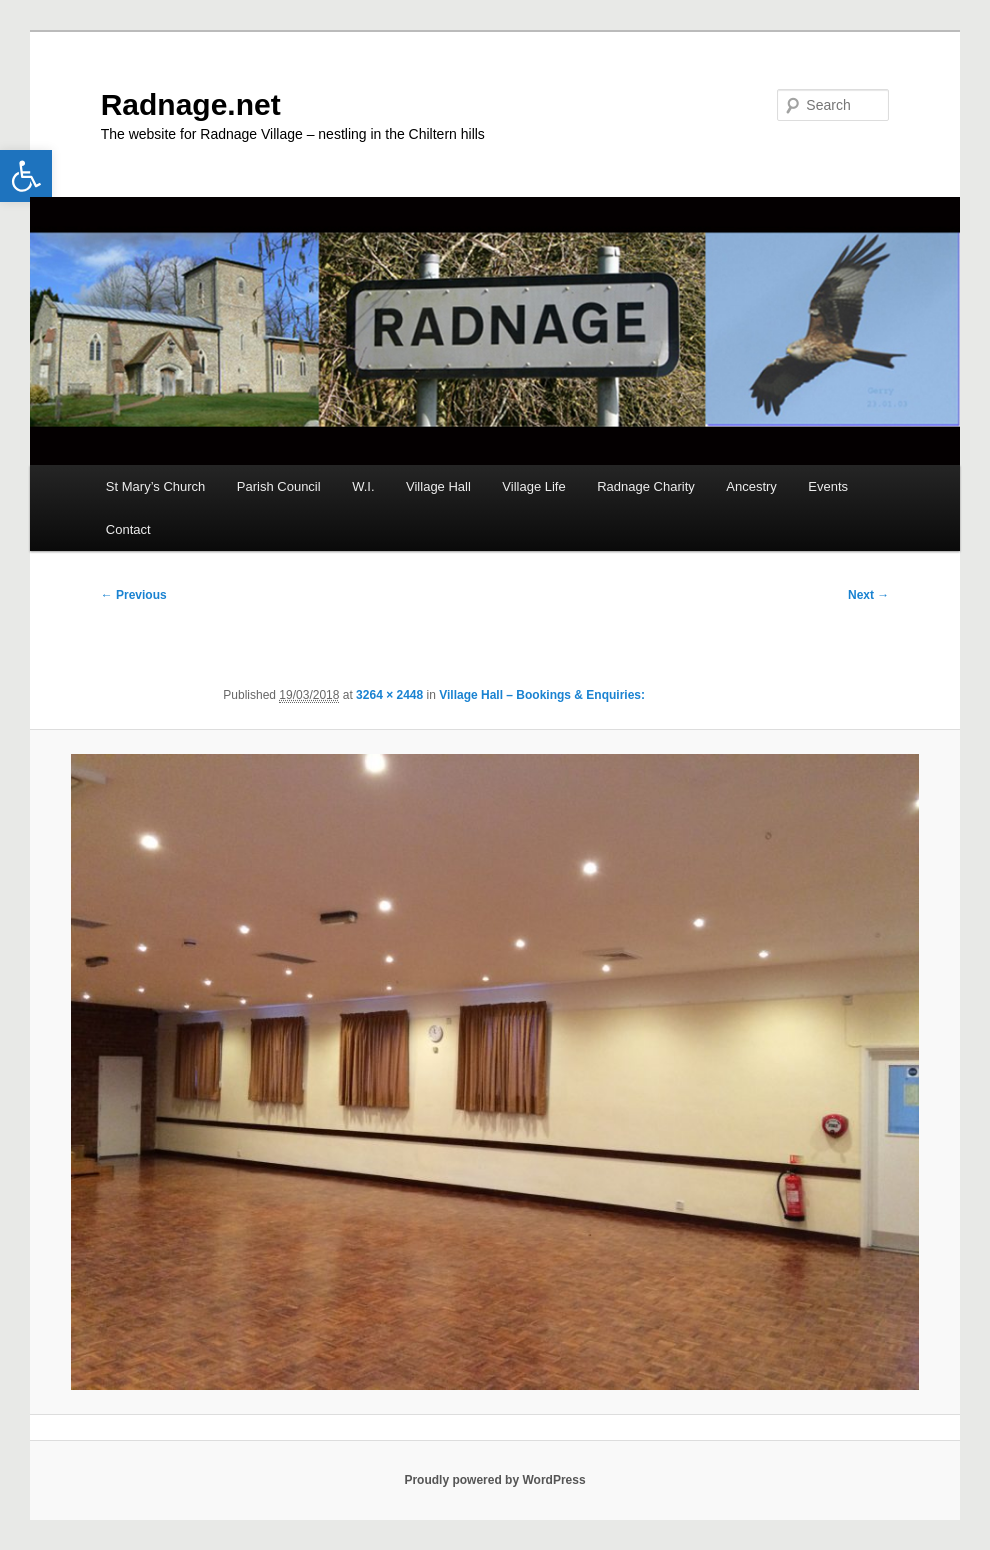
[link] (26, 176)
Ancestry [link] (751, 486)
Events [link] (828, 486)
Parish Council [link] (279, 486)
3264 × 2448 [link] (389, 695)
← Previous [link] (134, 595)
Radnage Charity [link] (646, 486)
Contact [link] (128, 529)
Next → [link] (868, 595)
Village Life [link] (533, 486)
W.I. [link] (363, 486)
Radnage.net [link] (191, 104)
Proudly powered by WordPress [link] (494, 1480)
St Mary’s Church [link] (155, 486)
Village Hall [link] (438, 486)
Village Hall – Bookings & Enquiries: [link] (542, 695)
